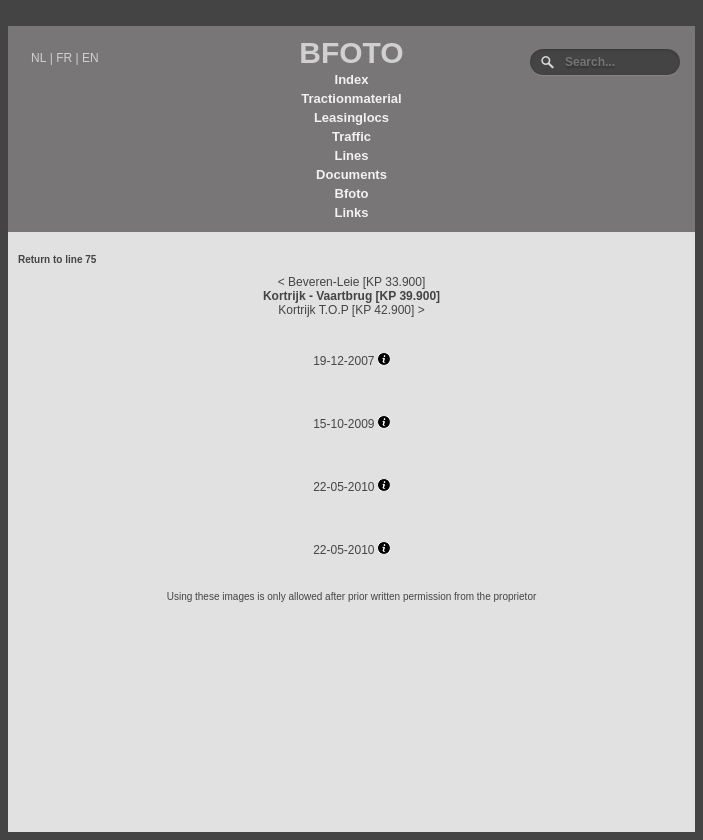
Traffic (351, 136)
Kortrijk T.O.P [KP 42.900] (346, 310)
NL (38, 58)
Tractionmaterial (351, 98)
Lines (352, 155)
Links (352, 212)
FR (64, 58)
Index (352, 79)
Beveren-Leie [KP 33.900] (356, 282)
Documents (351, 174)
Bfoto (352, 193)
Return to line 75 (57, 259)
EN (90, 58)
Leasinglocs (351, 117)
